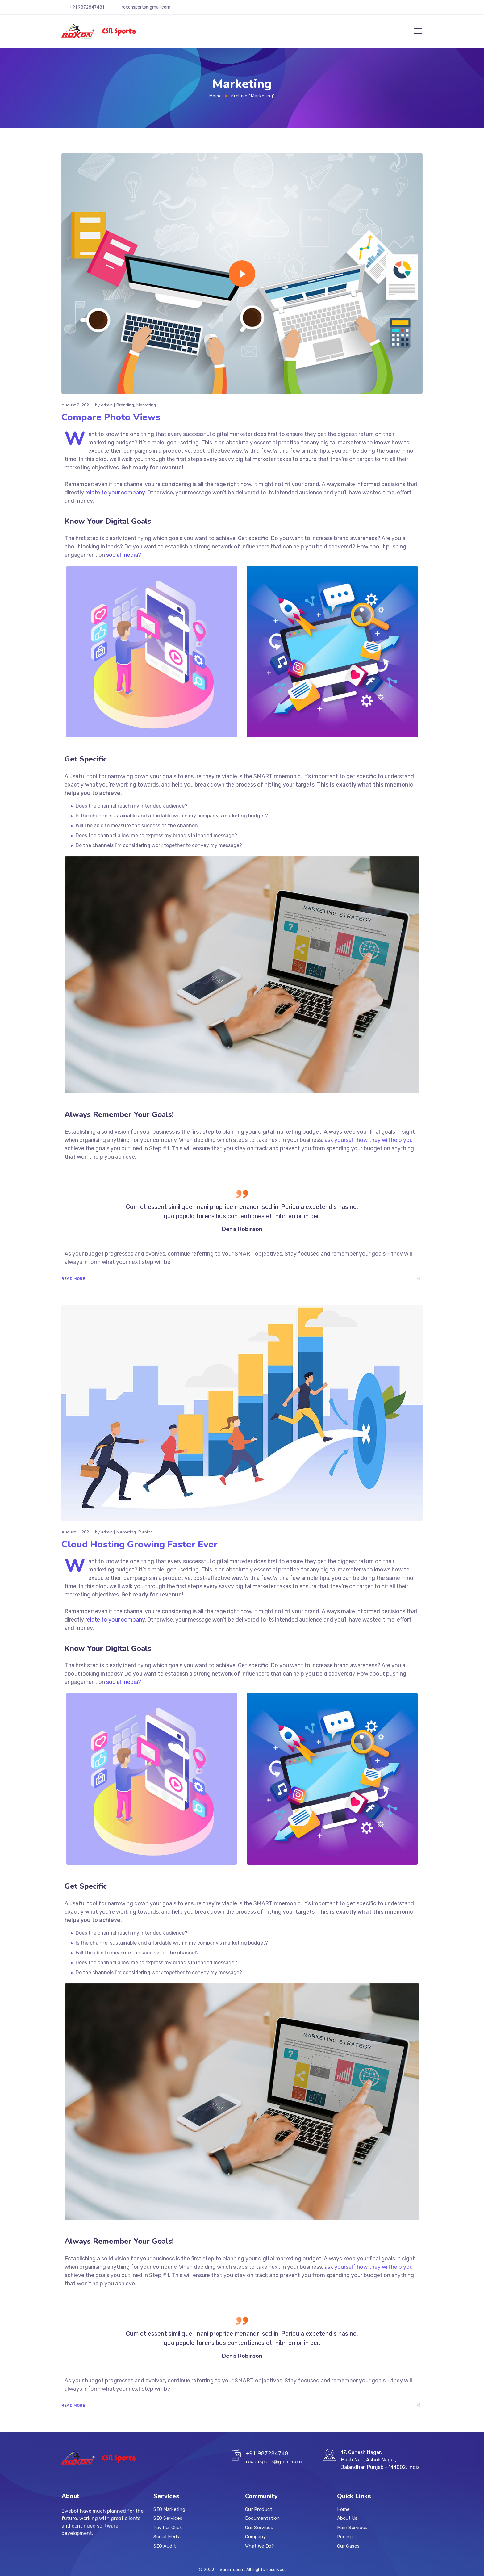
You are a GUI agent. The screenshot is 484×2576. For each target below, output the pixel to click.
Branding (125, 405)
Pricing (345, 2537)
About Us (347, 2518)
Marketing (146, 405)
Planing (145, 1532)
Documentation (262, 2518)
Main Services (352, 2527)
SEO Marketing (169, 2509)
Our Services (259, 2527)
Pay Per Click (167, 2527)
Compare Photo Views (111, 417)
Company (255, 2537)
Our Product (258, 2509)
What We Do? (259, 2546)
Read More (73, 1278)
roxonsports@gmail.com (146, 7)
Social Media (167, 2537)
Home (215, 96)
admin (107, 405)
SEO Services (167, 2518)
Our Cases (348, 2546)
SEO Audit (164, 2546)
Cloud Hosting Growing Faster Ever (139, 1544)
